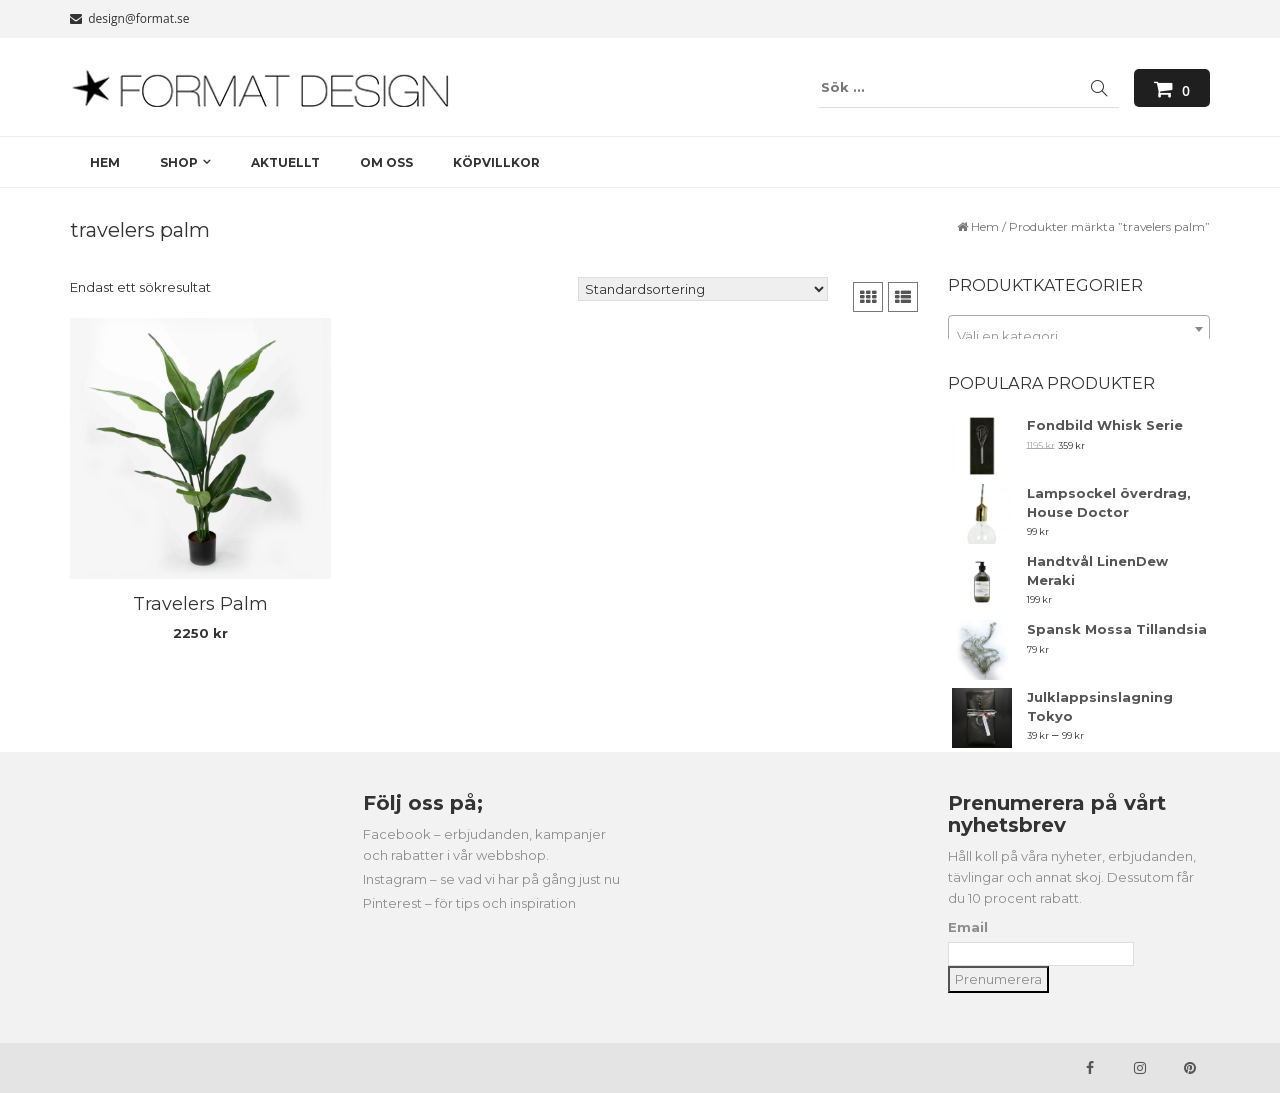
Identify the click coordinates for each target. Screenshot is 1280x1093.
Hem (985, 226)
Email (968, 927)
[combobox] (1079, 329)
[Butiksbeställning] (703, 289)
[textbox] (1079, 336)
